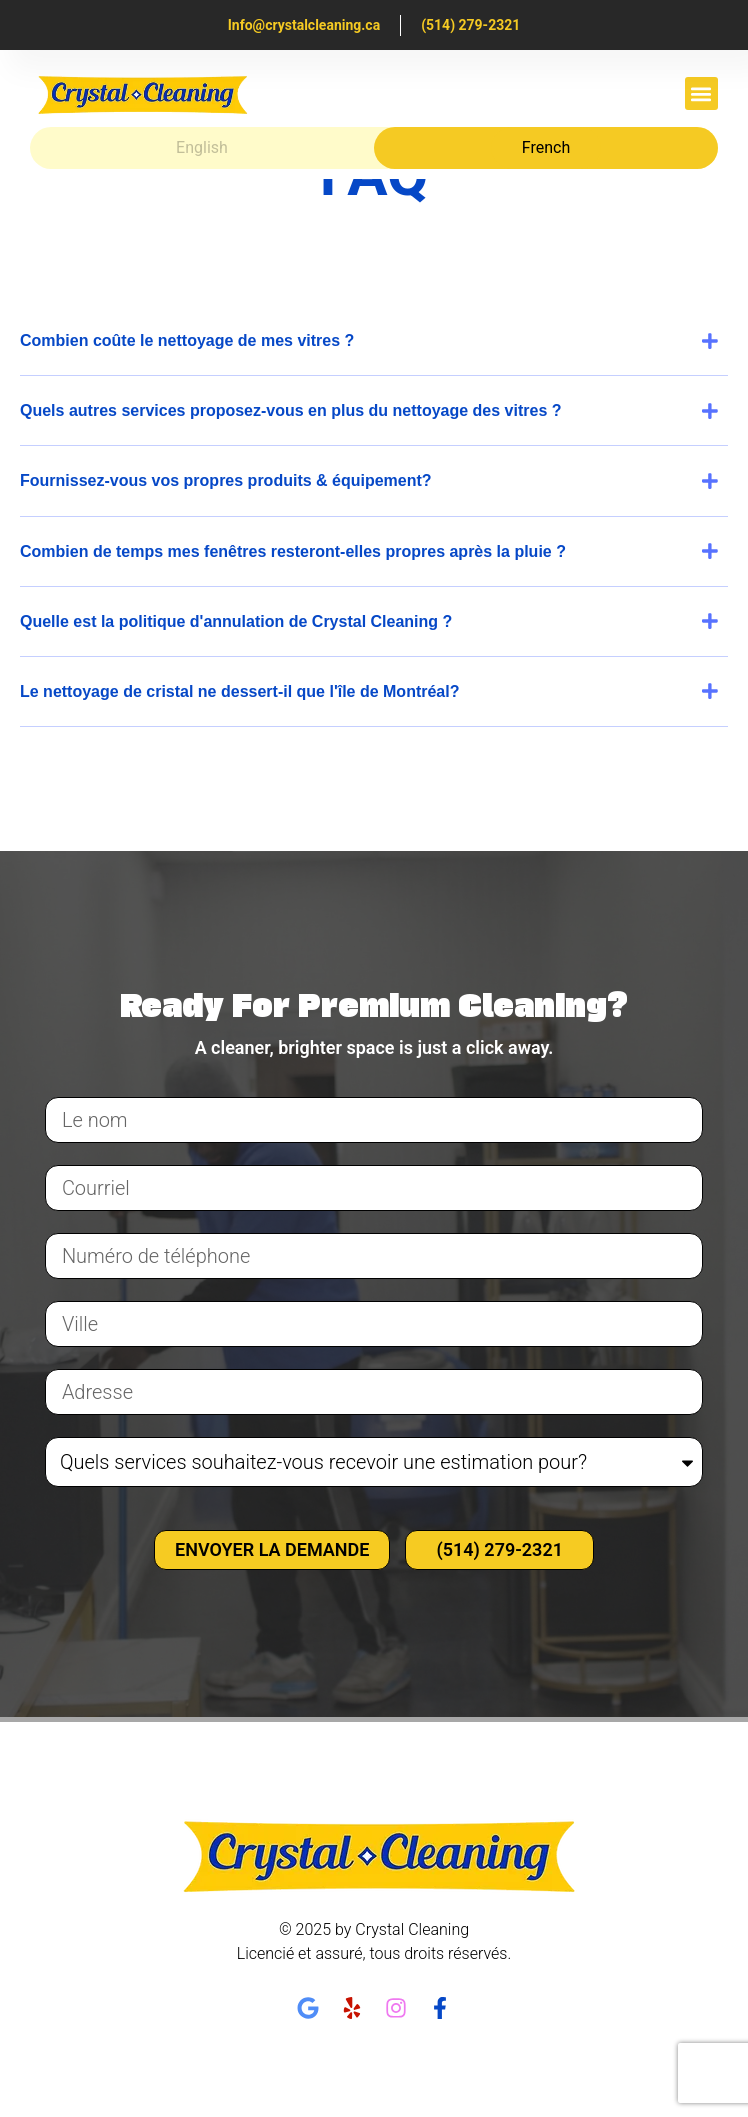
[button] (701, 93)
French (546, 147)
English (202, 147)
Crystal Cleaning (412, 1929)
